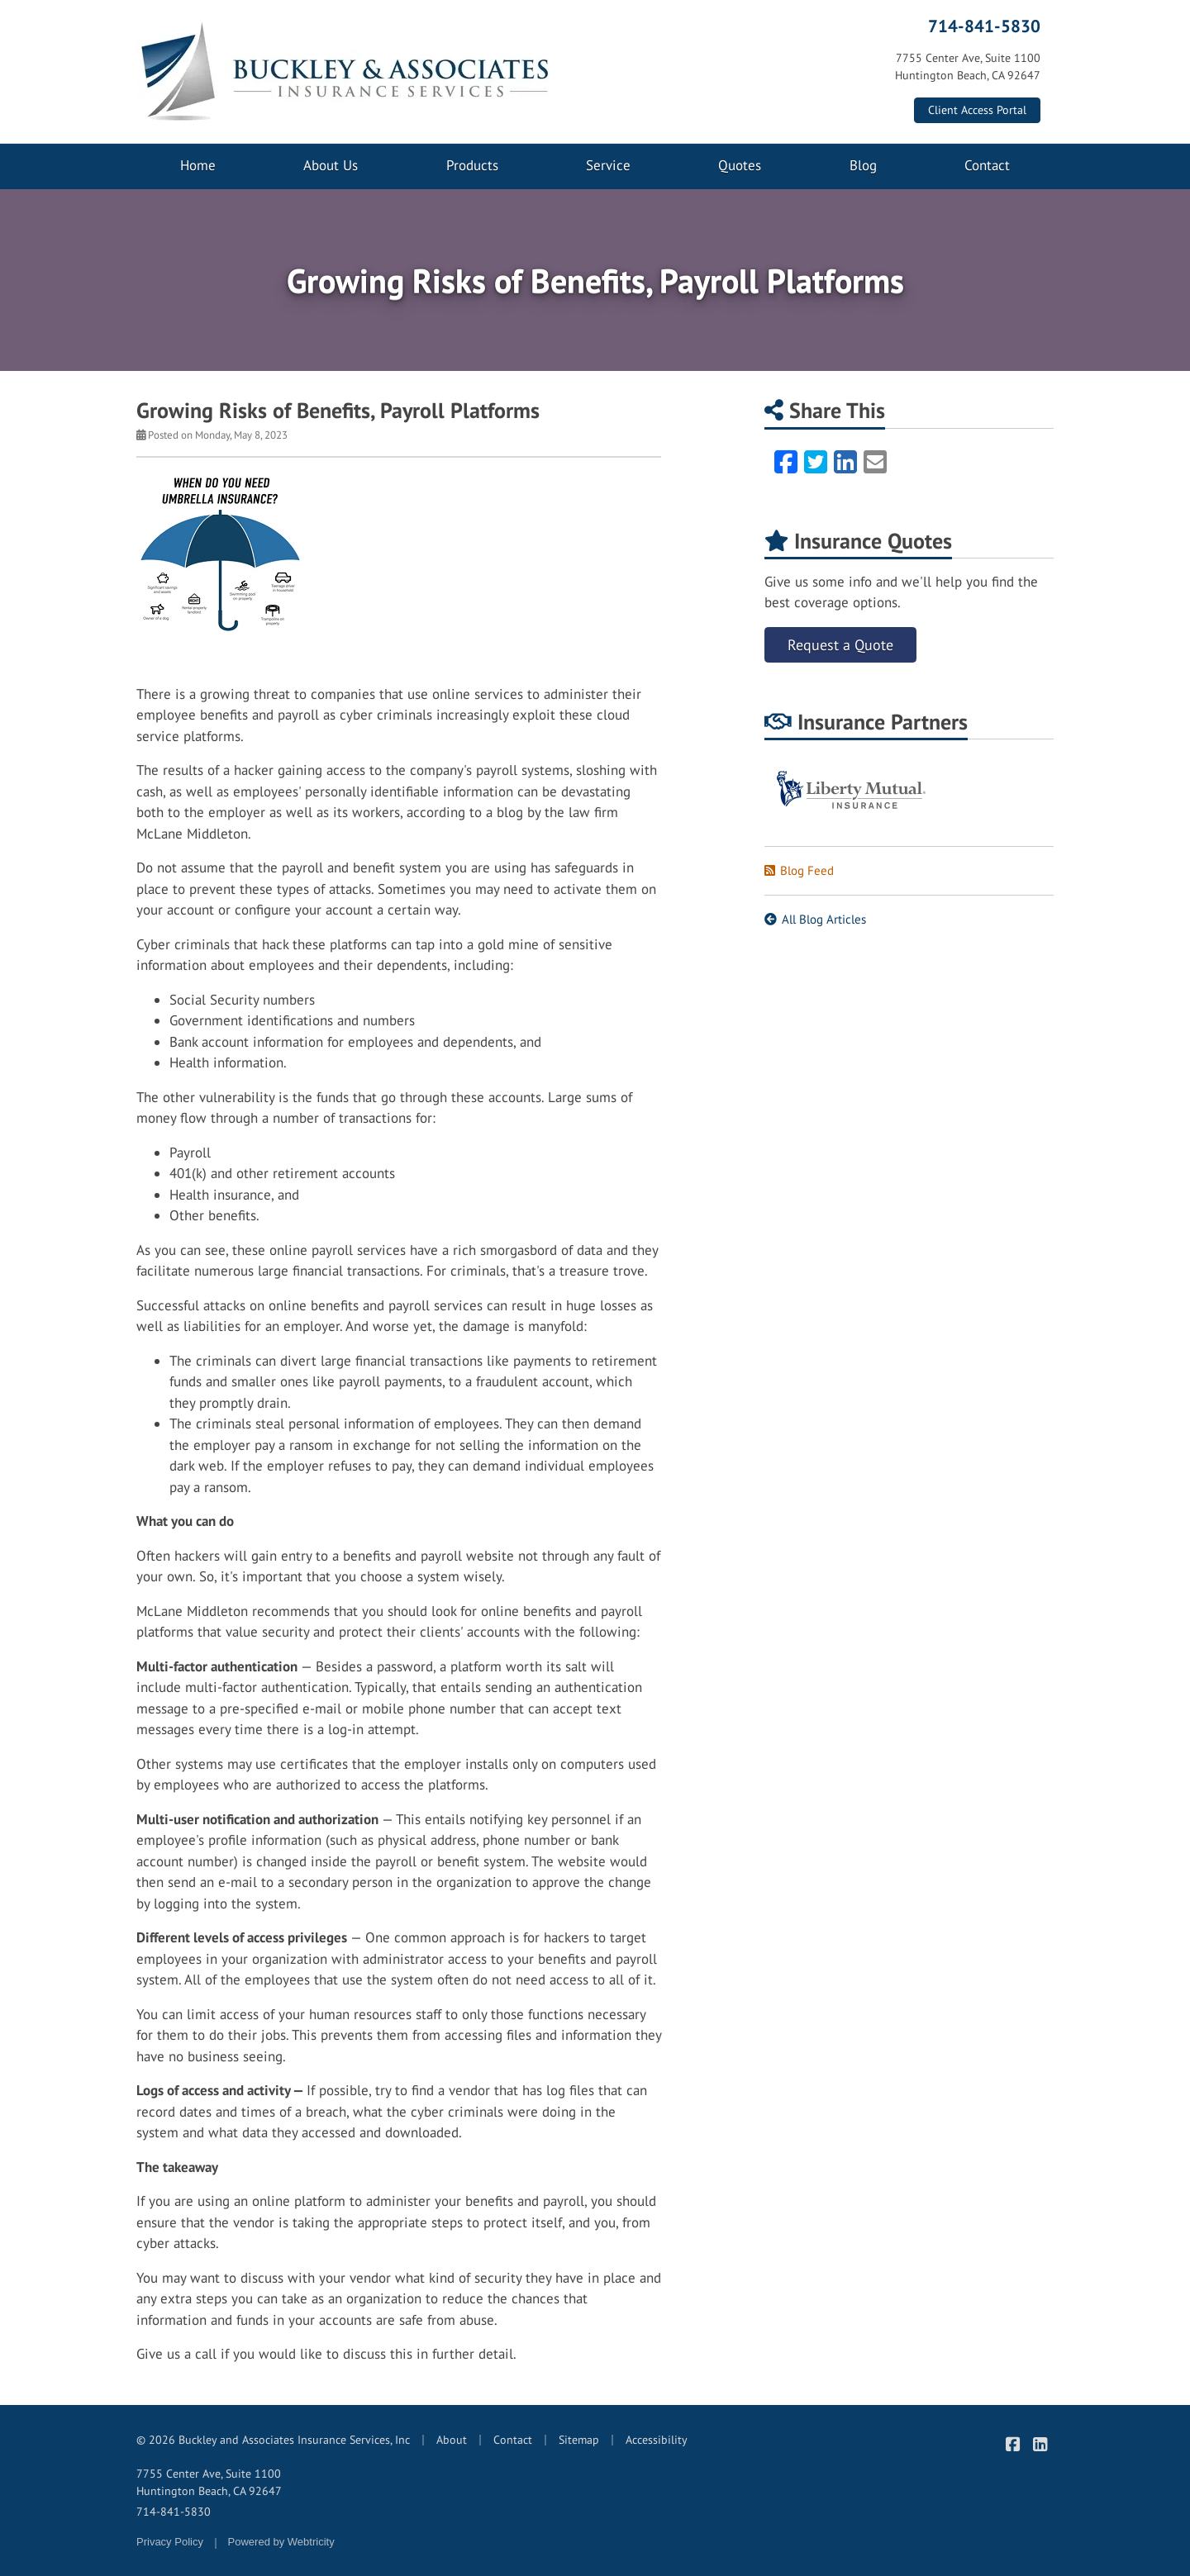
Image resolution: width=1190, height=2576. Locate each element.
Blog (863, 165)
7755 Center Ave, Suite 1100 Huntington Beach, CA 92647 (209, 2482)
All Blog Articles (815, 919)
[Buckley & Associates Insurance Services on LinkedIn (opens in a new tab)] (1040, 2444)
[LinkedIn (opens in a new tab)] (845, 461)
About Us (330, 165)
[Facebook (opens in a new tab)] (785, 461)
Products (472, 165)
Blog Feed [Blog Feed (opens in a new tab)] (799, 870)
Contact (987, 165)
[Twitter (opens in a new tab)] (815, 461)
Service (608, 165)
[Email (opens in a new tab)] (875, 461)
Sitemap (579, 2439)
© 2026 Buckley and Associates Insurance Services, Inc (273, 2439)
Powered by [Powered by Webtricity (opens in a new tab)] (281, 2542)
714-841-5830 (984, 25)
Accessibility (657, 2439)
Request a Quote (840, 644)
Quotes (739, 165)
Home (198, 165)
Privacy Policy (169, 2542)
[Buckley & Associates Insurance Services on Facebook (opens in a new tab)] (1012, 2444)
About (451, 2439)
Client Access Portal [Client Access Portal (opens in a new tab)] (977, 109)
